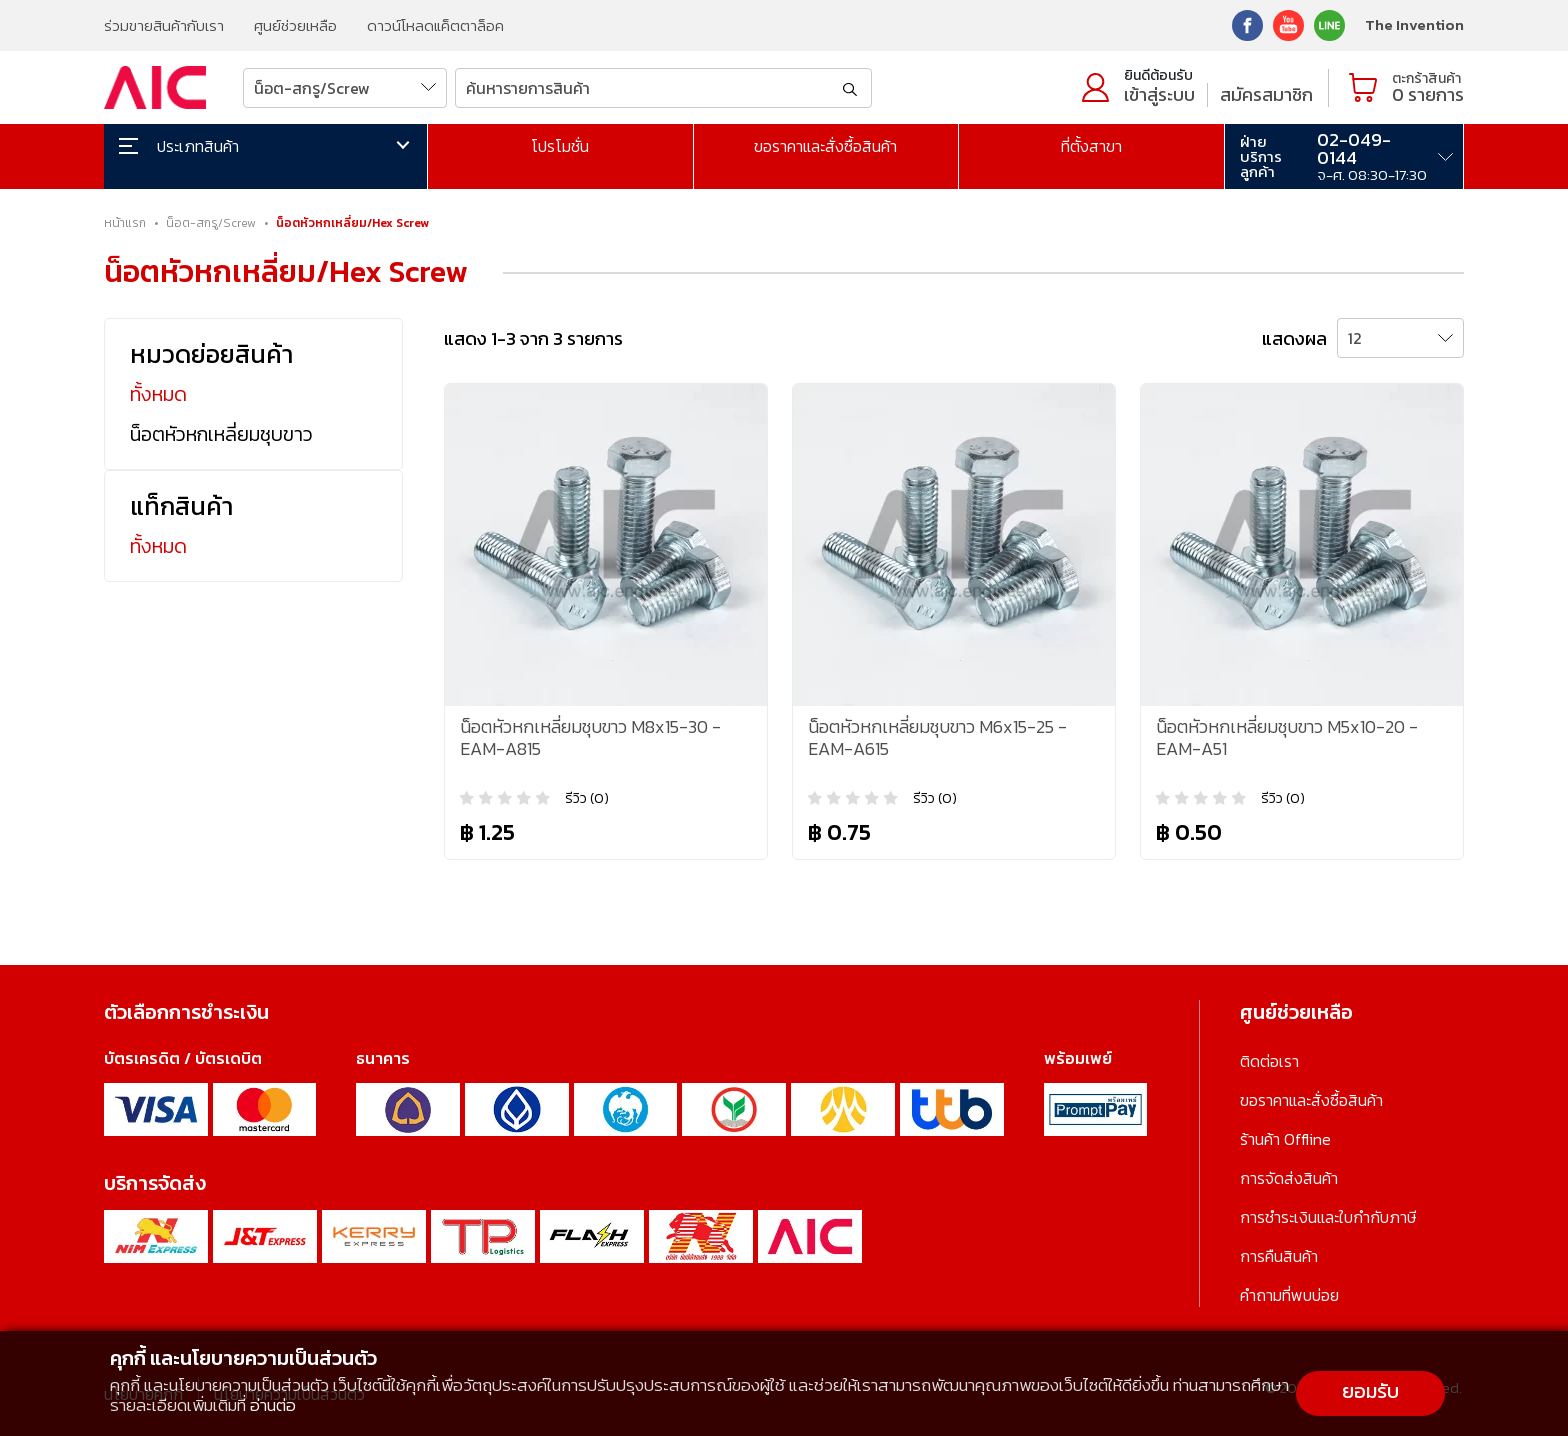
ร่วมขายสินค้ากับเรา (164, 25)
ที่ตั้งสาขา (1091, 146)
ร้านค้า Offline (1285, 1139)
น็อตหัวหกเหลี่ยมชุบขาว (221, 434)
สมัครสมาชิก (1266, 94)
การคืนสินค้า (1279, 1256)
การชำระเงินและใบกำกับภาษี (1328, 1217)
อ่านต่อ (273, 1405)
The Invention (1414, 24)
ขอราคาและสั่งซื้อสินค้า (825, 146)
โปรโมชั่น (560, 146)
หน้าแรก (125, 223)
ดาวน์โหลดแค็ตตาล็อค (435, 25)
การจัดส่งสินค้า (1289, 1178)
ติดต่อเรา (1269, 1061)
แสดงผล (1294, 338)
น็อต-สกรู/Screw (211, 223)
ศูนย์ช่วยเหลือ (295, 25)
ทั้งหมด (158, 394)
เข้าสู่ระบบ (1159, 94)
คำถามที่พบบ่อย (1289, 1295)
